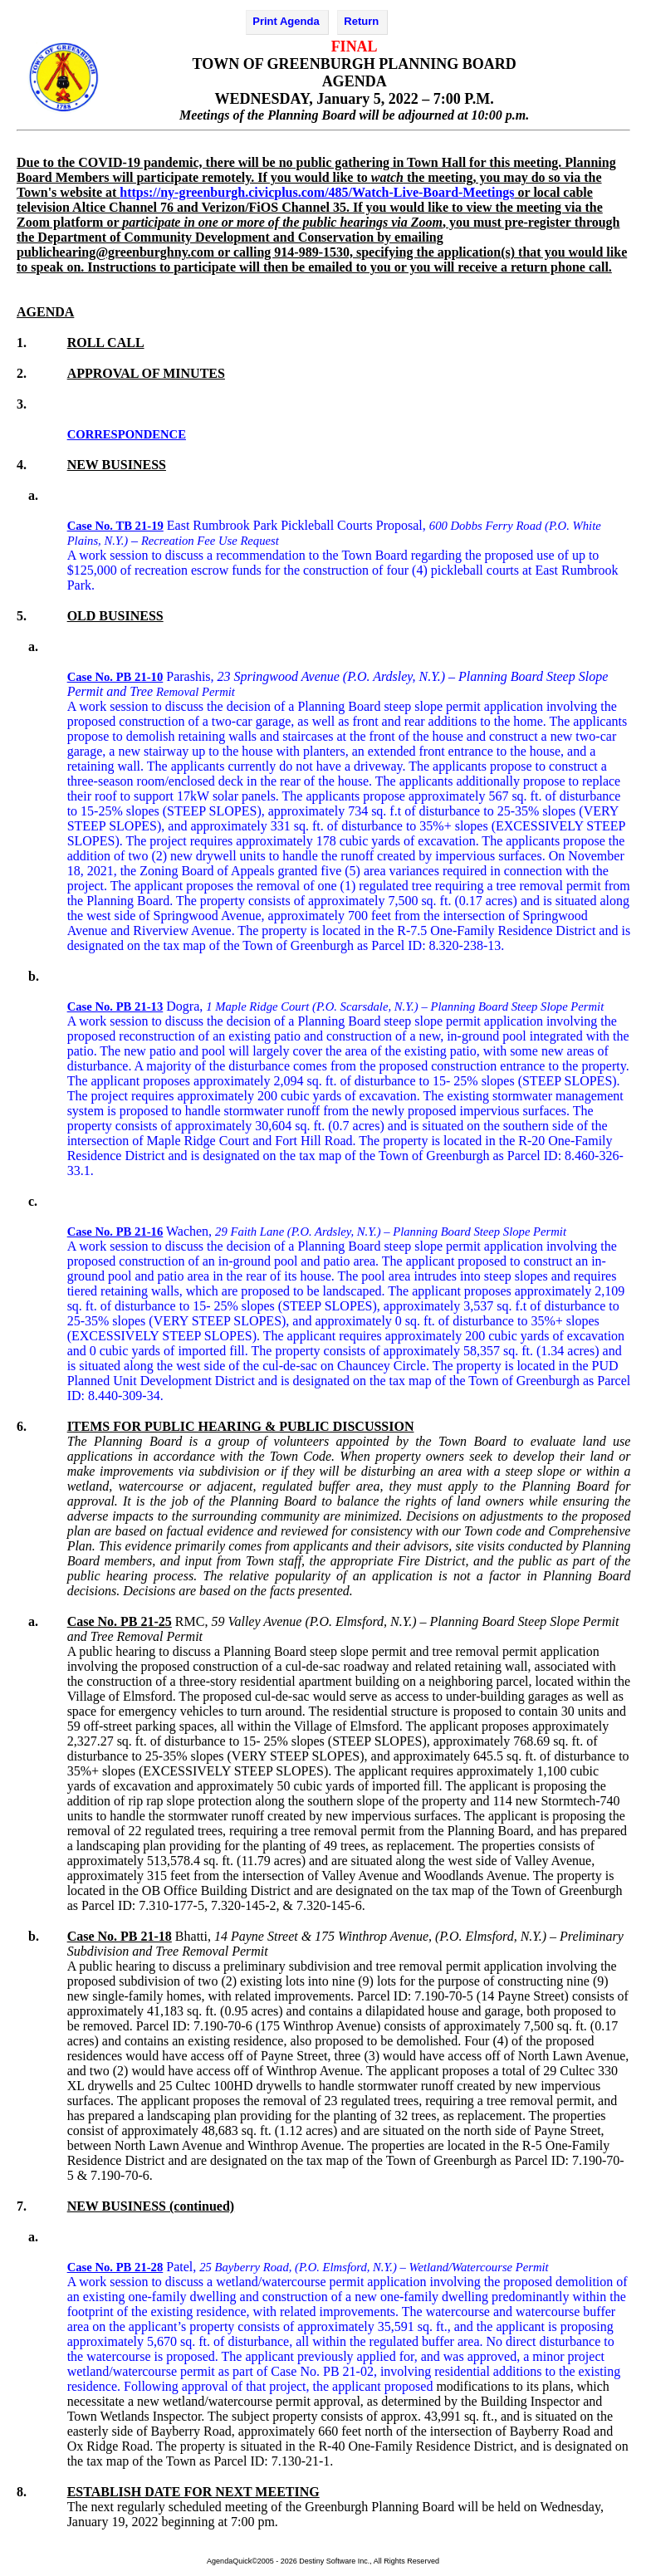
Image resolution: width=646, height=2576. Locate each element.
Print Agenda (285, 21)
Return (361, 21)
